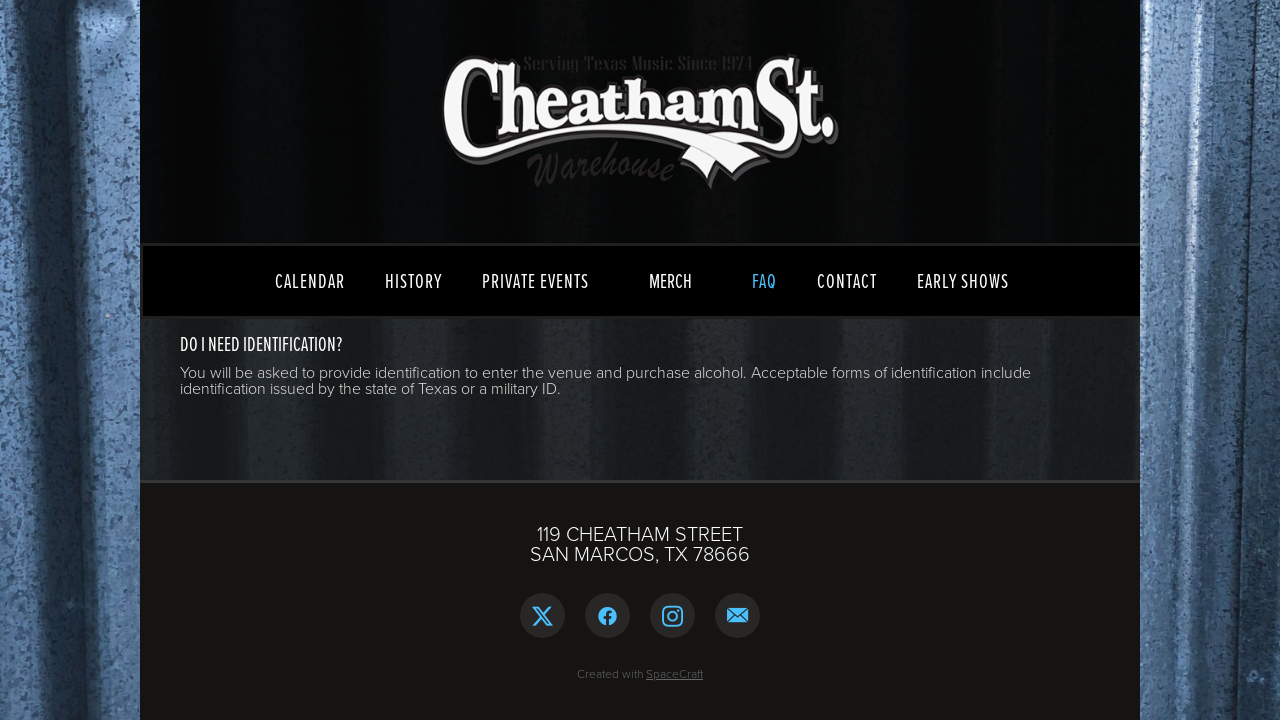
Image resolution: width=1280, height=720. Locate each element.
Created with (640, 673)
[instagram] (672, 615)
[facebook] (607, 615)
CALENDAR (310, 281)
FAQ (764, 281)
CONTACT (847, 281)
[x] (542, 615)
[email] (737, 615)
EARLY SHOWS (963, 281)
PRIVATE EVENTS (535, 281)
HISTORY (413, 281)
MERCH (670, 280)
